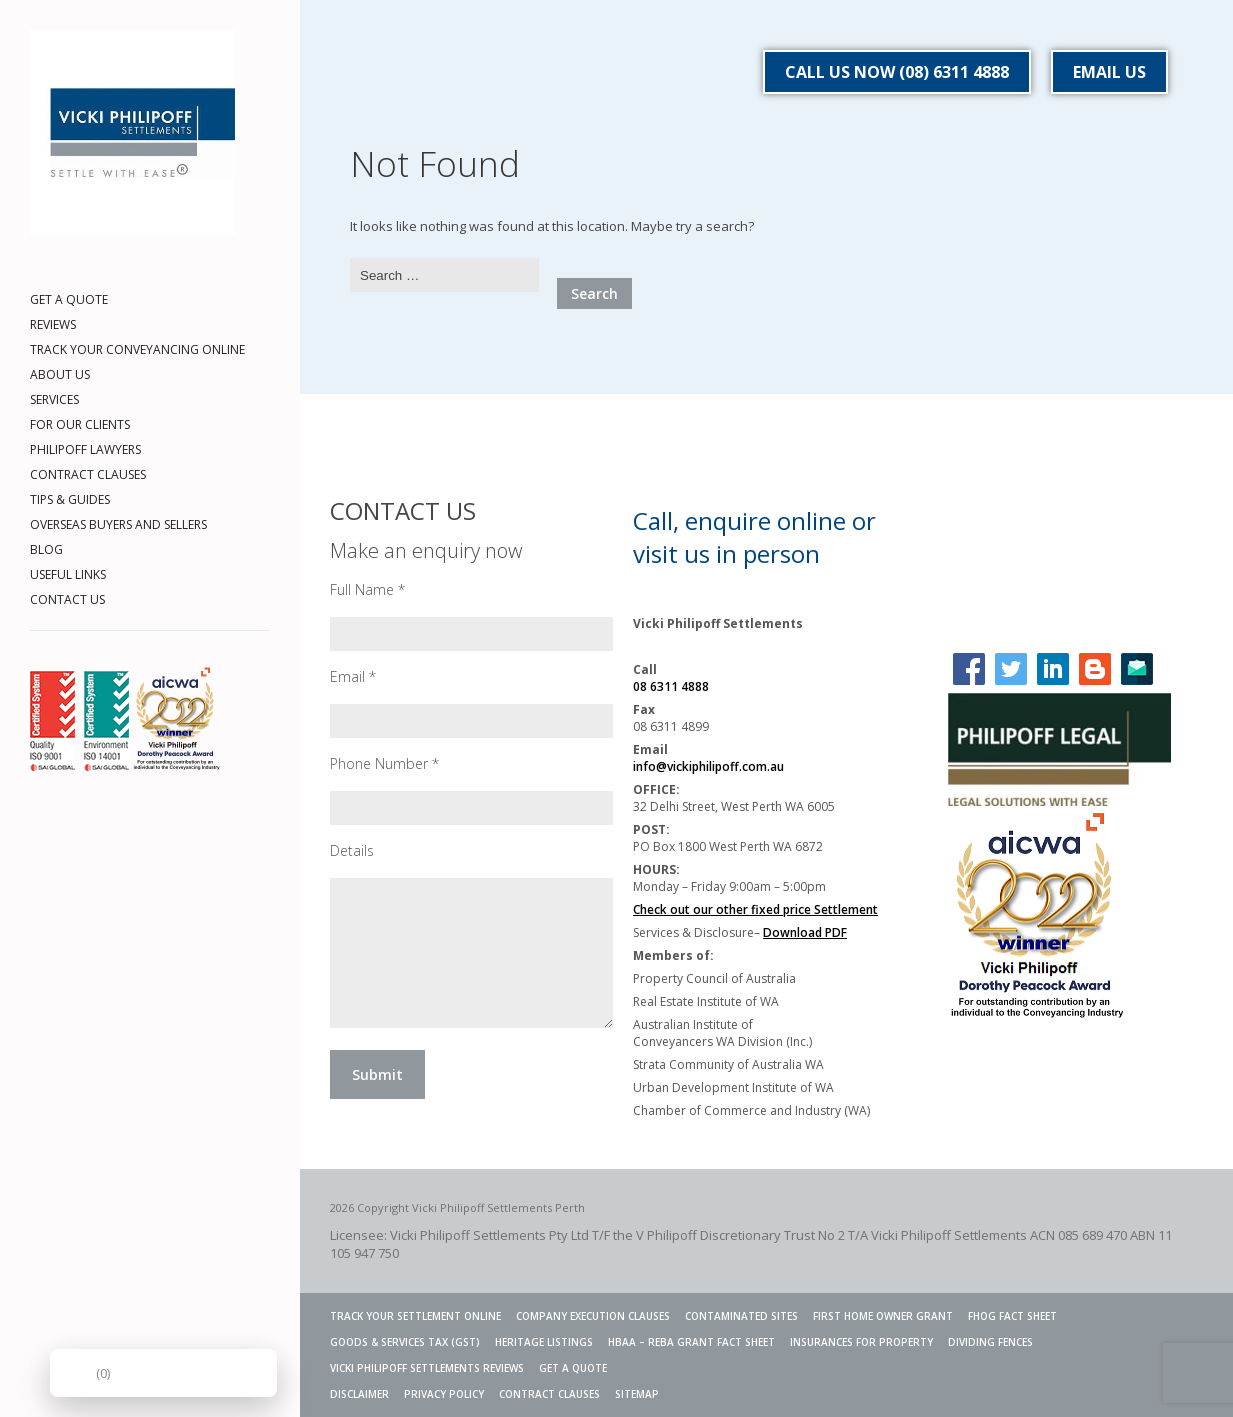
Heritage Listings (544, 1342)
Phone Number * (384, 763)
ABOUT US (60, 374)
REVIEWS (53, 324)
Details (352, 850)
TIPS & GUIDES (70, 499)
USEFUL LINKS (68, 574)
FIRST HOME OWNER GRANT (883, 1316)
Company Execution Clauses (593, 1316)
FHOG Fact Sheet (1012, 1316)
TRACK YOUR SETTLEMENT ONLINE (415, 1316)
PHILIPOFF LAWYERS (85, 449)
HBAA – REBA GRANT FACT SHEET (691, 1342)
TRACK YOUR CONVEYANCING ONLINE (137, 349)
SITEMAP (637, 1394)
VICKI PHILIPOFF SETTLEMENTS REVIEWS (427, 1368)
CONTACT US (67, 599)
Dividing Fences (990, 1342)
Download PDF (805, 932)
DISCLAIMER (359, 1394)
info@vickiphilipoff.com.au (708, 766)
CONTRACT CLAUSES (88, 474)
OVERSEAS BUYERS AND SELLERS (118, 524)
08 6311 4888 (671, 686)
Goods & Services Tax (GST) (405, 1342)
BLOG (46, 549)
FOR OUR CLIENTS (80, 424)
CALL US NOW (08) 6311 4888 (897, 72)
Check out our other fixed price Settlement (755, 909)
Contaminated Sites (741, 1316)
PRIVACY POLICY (444, 1394)
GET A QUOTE (69, 299)
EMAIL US (1109, 72)
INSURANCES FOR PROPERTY (861, 1342)
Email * (353, 676)
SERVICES (54, 399)
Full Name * (367, 589)
